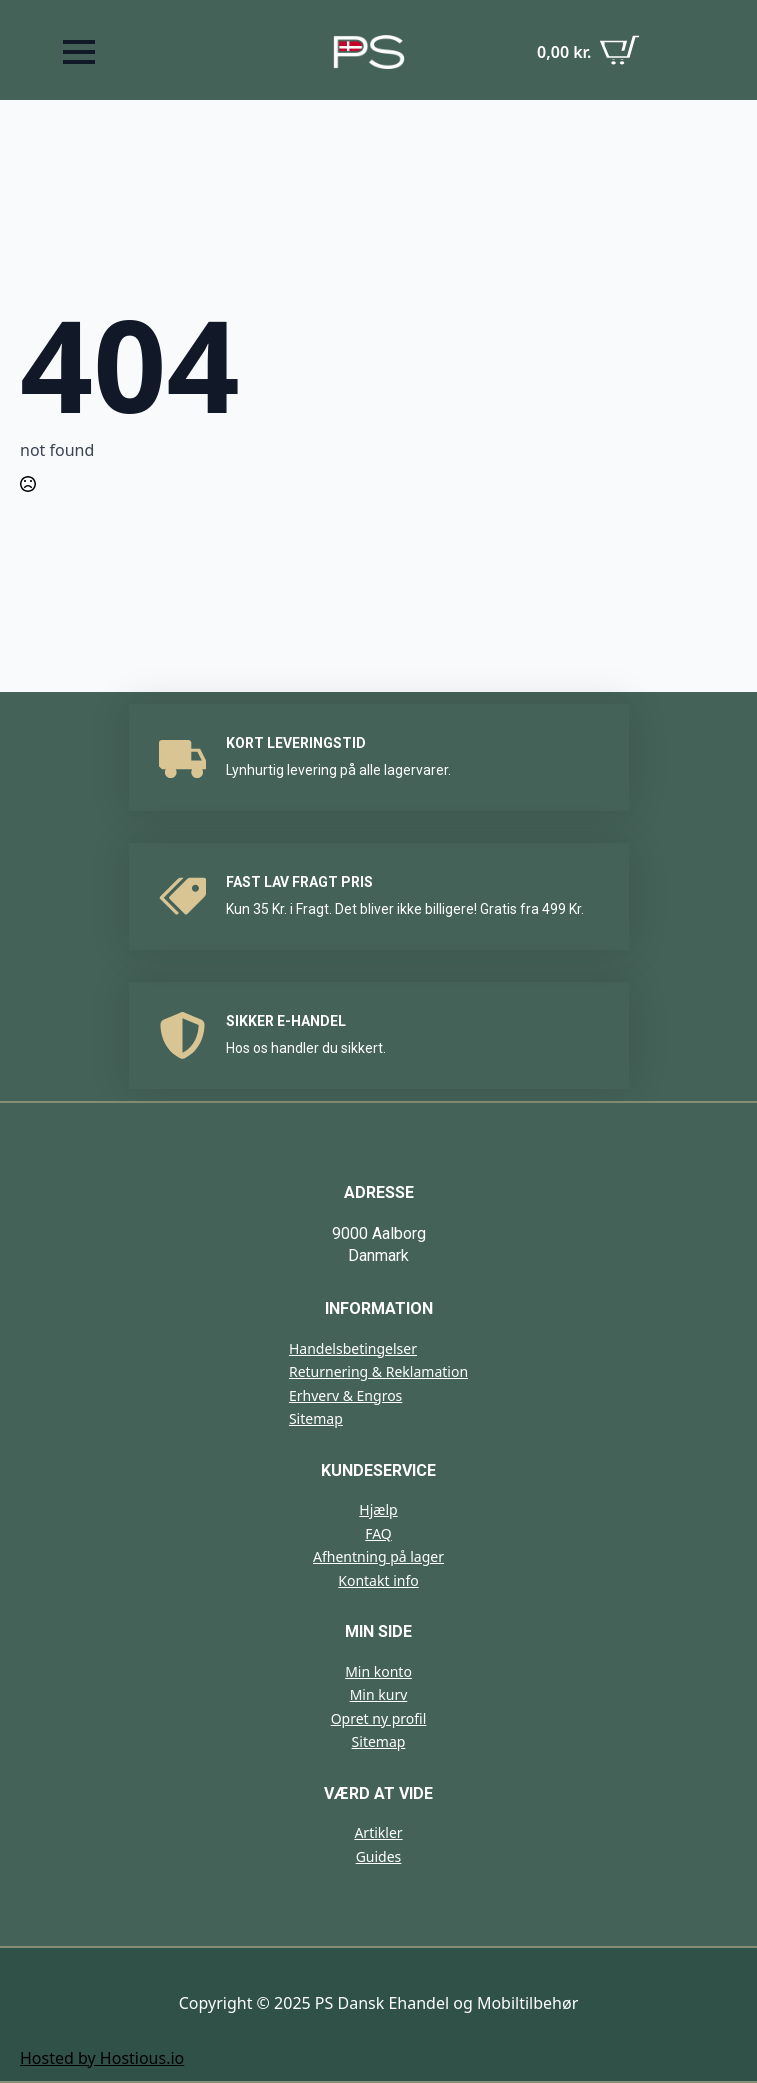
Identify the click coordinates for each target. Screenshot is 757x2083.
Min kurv (379, 1694)
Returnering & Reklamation (378, 1371)
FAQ (378, 1533)
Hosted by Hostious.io (102, 2058)
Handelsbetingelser (353, 1348)
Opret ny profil (379, 1718)
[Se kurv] (588, 52)
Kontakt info (378, 1580)
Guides (379, 1856)
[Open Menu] (79, 52)
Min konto (378, 1671)
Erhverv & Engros (345, 1395)
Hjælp (378, 1509)
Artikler (378, 1832)
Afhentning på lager (378, 1556)
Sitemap (316, 1418)
